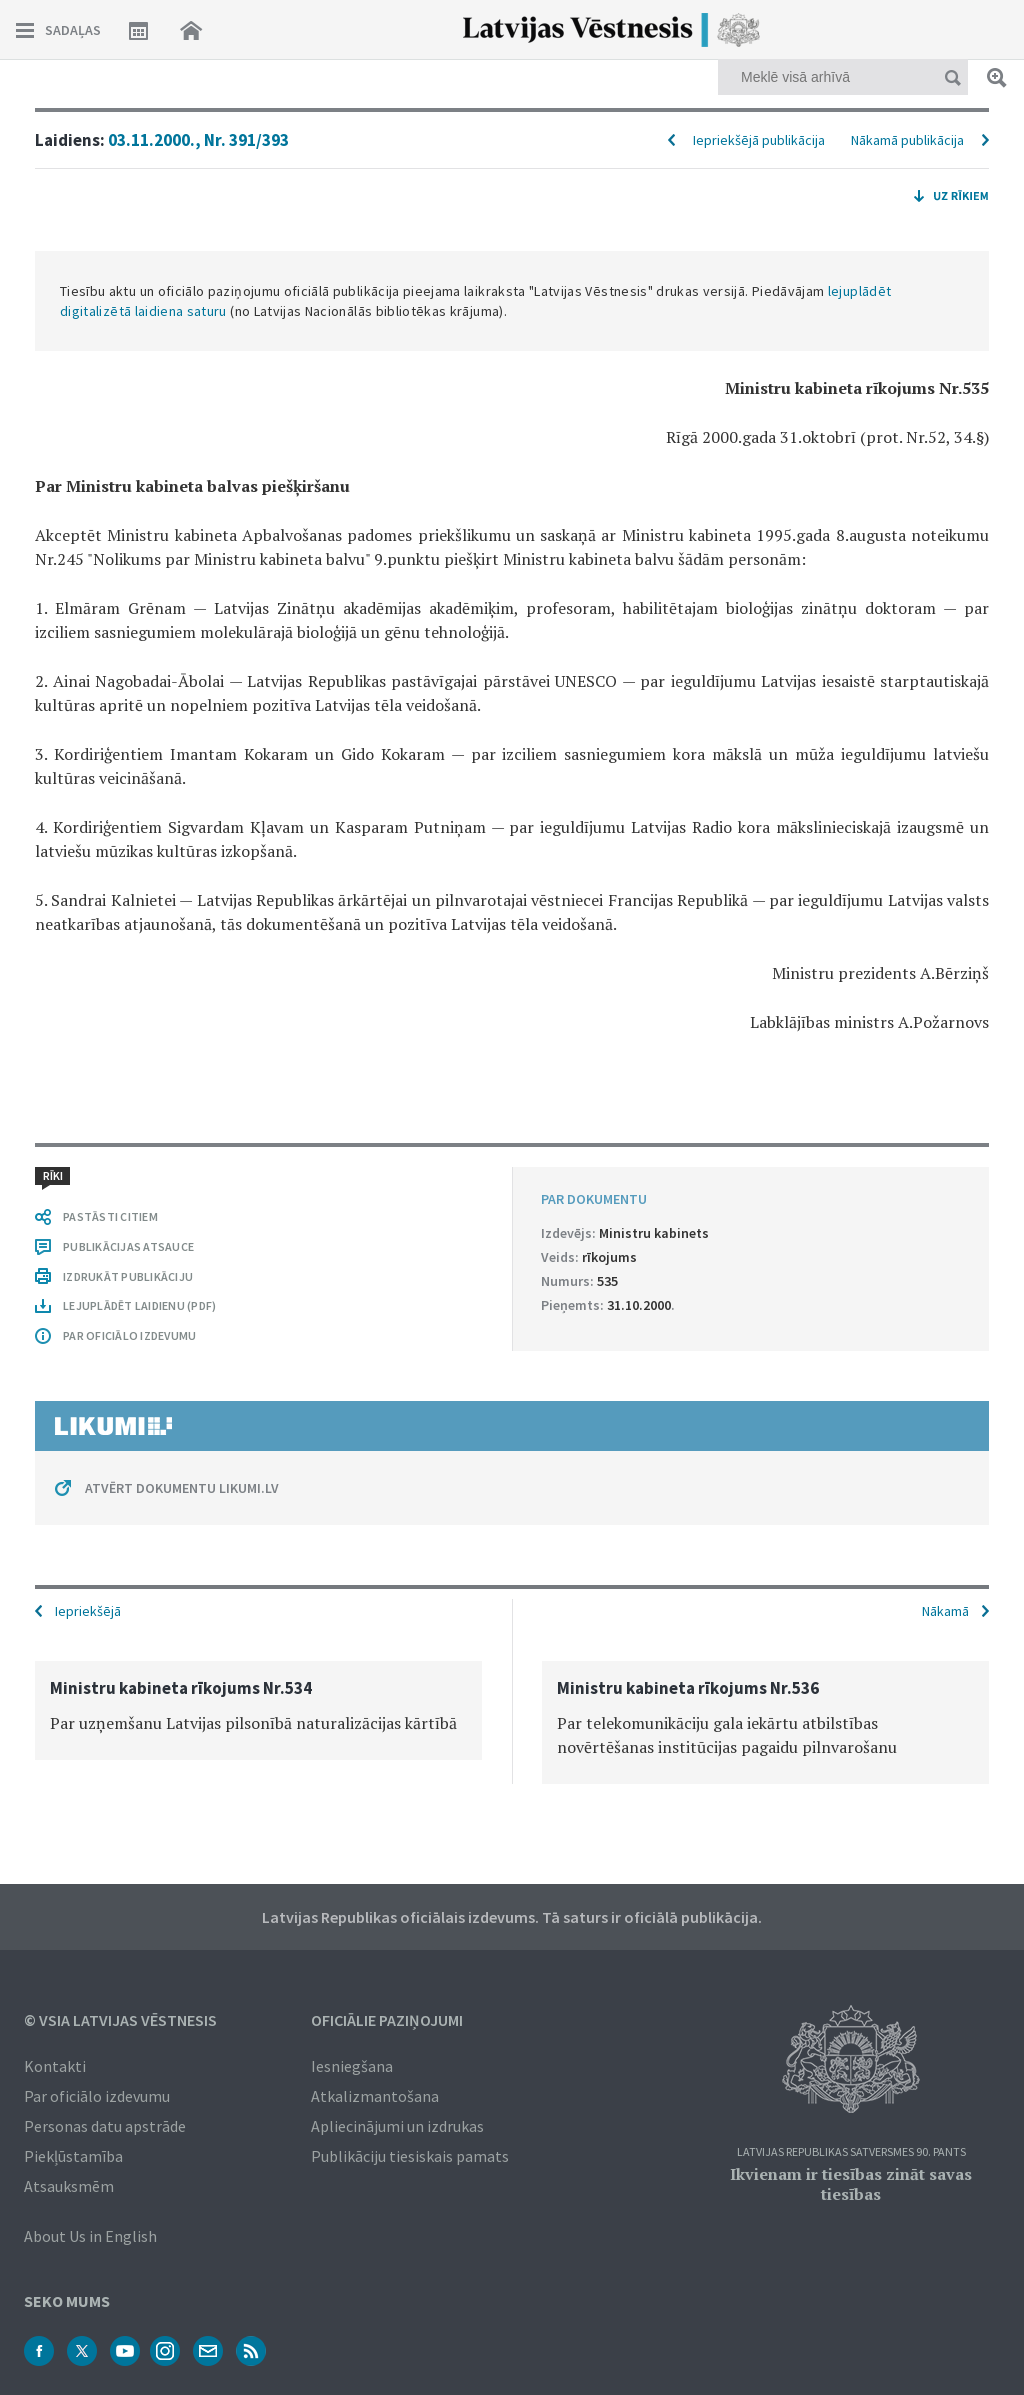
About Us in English (90, 2236)
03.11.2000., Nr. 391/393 (198, 140)
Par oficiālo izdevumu (97, 2096)
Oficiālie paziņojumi (387, 2020)
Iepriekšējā (88, 1611)
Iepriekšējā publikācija (759, 140)
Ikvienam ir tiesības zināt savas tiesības (851, 2184)
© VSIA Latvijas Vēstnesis (120, 2020)
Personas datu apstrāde (105, 2126)
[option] (258, 1710)
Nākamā (945, 1611)
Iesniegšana (352, 2066)
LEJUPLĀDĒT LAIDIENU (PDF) (139, 1305)
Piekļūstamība (73, 2156)
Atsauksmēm (69, 2186)
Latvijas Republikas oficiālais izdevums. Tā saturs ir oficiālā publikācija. (512, 1917)
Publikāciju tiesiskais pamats (410, 2156)
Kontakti (55, 2066)
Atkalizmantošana (375, 2096)
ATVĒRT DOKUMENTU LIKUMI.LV (182, 1488)
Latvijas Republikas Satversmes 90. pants (851, 2152)
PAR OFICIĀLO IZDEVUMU (129, 1335)
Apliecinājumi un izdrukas (397, 2126)
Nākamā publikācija (907, 140)
